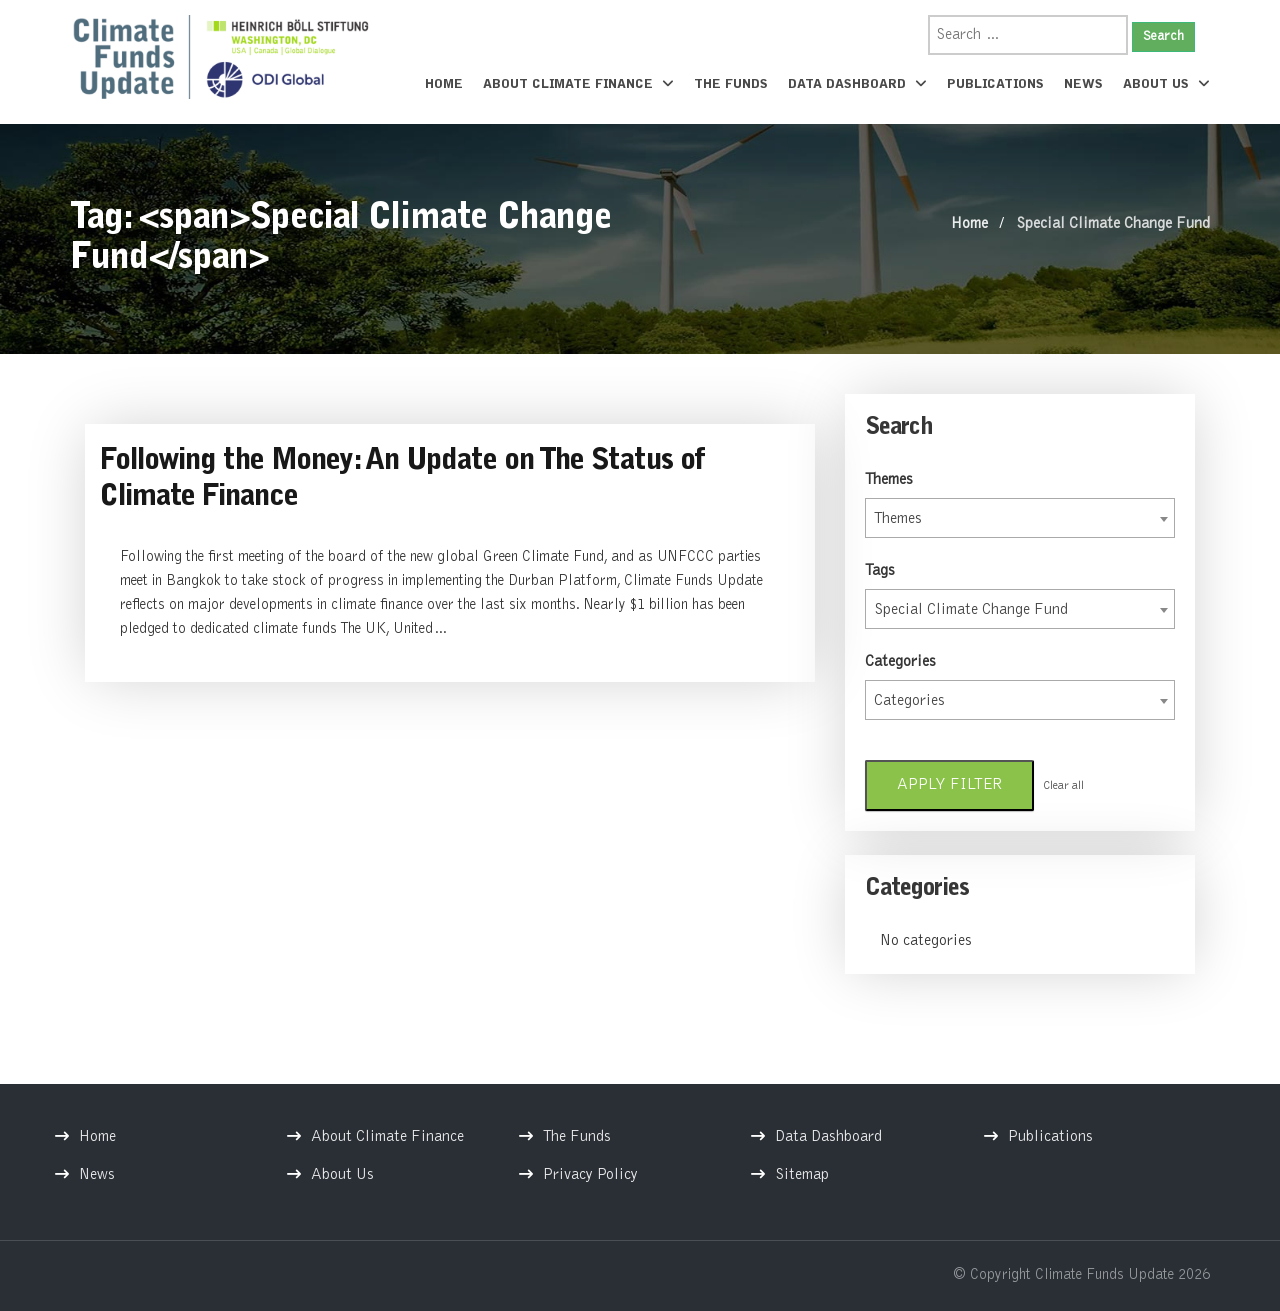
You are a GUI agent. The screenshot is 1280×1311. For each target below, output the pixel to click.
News (1083, 84)
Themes (889, 480)
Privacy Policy (590, 1175)
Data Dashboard (857, 84)
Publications (995, 84)
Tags (880, 571)
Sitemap (802, 1175)
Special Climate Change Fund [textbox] (971, 610)
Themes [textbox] (898, 519)
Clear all (1063, 786)
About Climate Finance (578, 84)
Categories (900, 662)
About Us (1166, 84)
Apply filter (949, 785)
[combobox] (1020, 518)
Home (444, 84)
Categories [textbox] (909, 701)
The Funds (731, 84)
